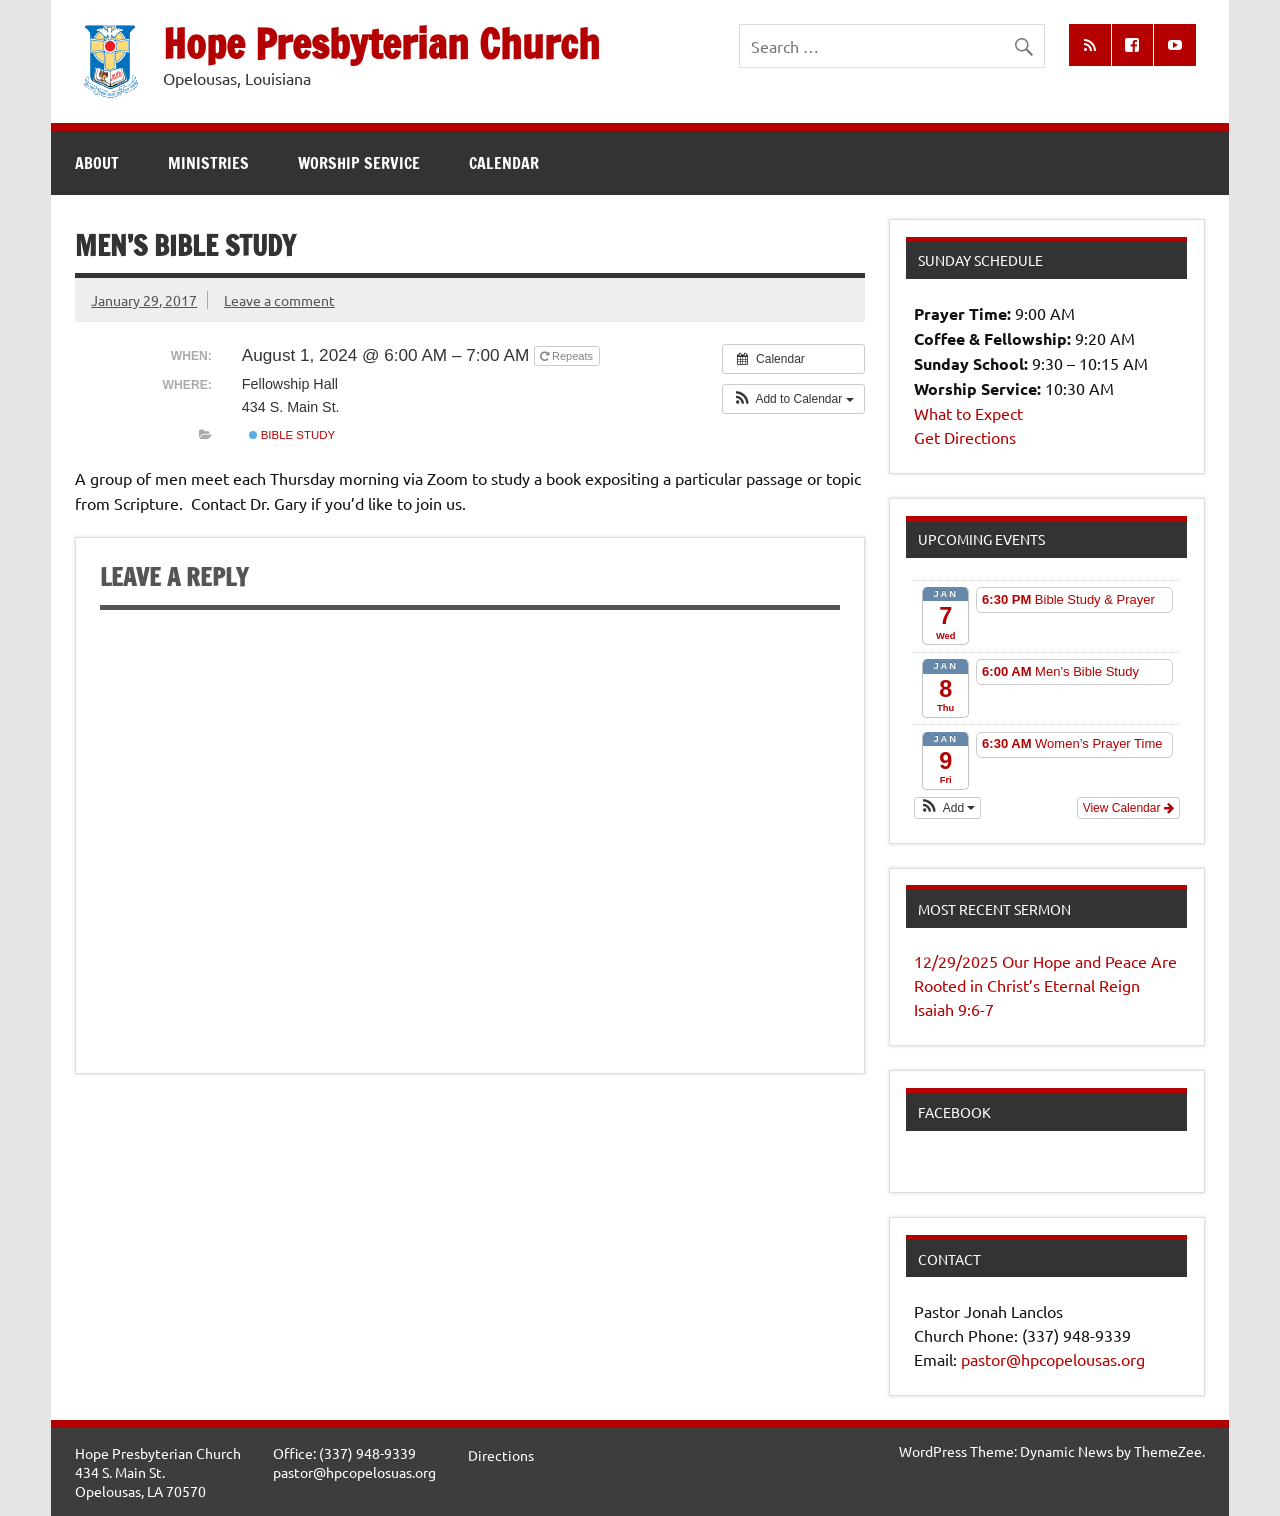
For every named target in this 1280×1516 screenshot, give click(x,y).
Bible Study (292, 435)
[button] (793, 399)
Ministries (208, 163)
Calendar (504, 163)
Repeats (568, 356)
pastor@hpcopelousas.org (1053, 1359)
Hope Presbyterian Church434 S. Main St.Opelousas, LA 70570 (158, 1471)
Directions (501, 1455)
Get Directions (965, 437)
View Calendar (1128, 808)
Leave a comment (279, 300)
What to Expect (968, 413)
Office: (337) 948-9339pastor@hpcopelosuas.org (354, 1462)
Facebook (954, 1112)
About (97, 163)
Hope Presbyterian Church (381, 43)
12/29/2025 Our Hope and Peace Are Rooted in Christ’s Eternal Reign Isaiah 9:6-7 (1045, 985)
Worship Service (359, 163)
